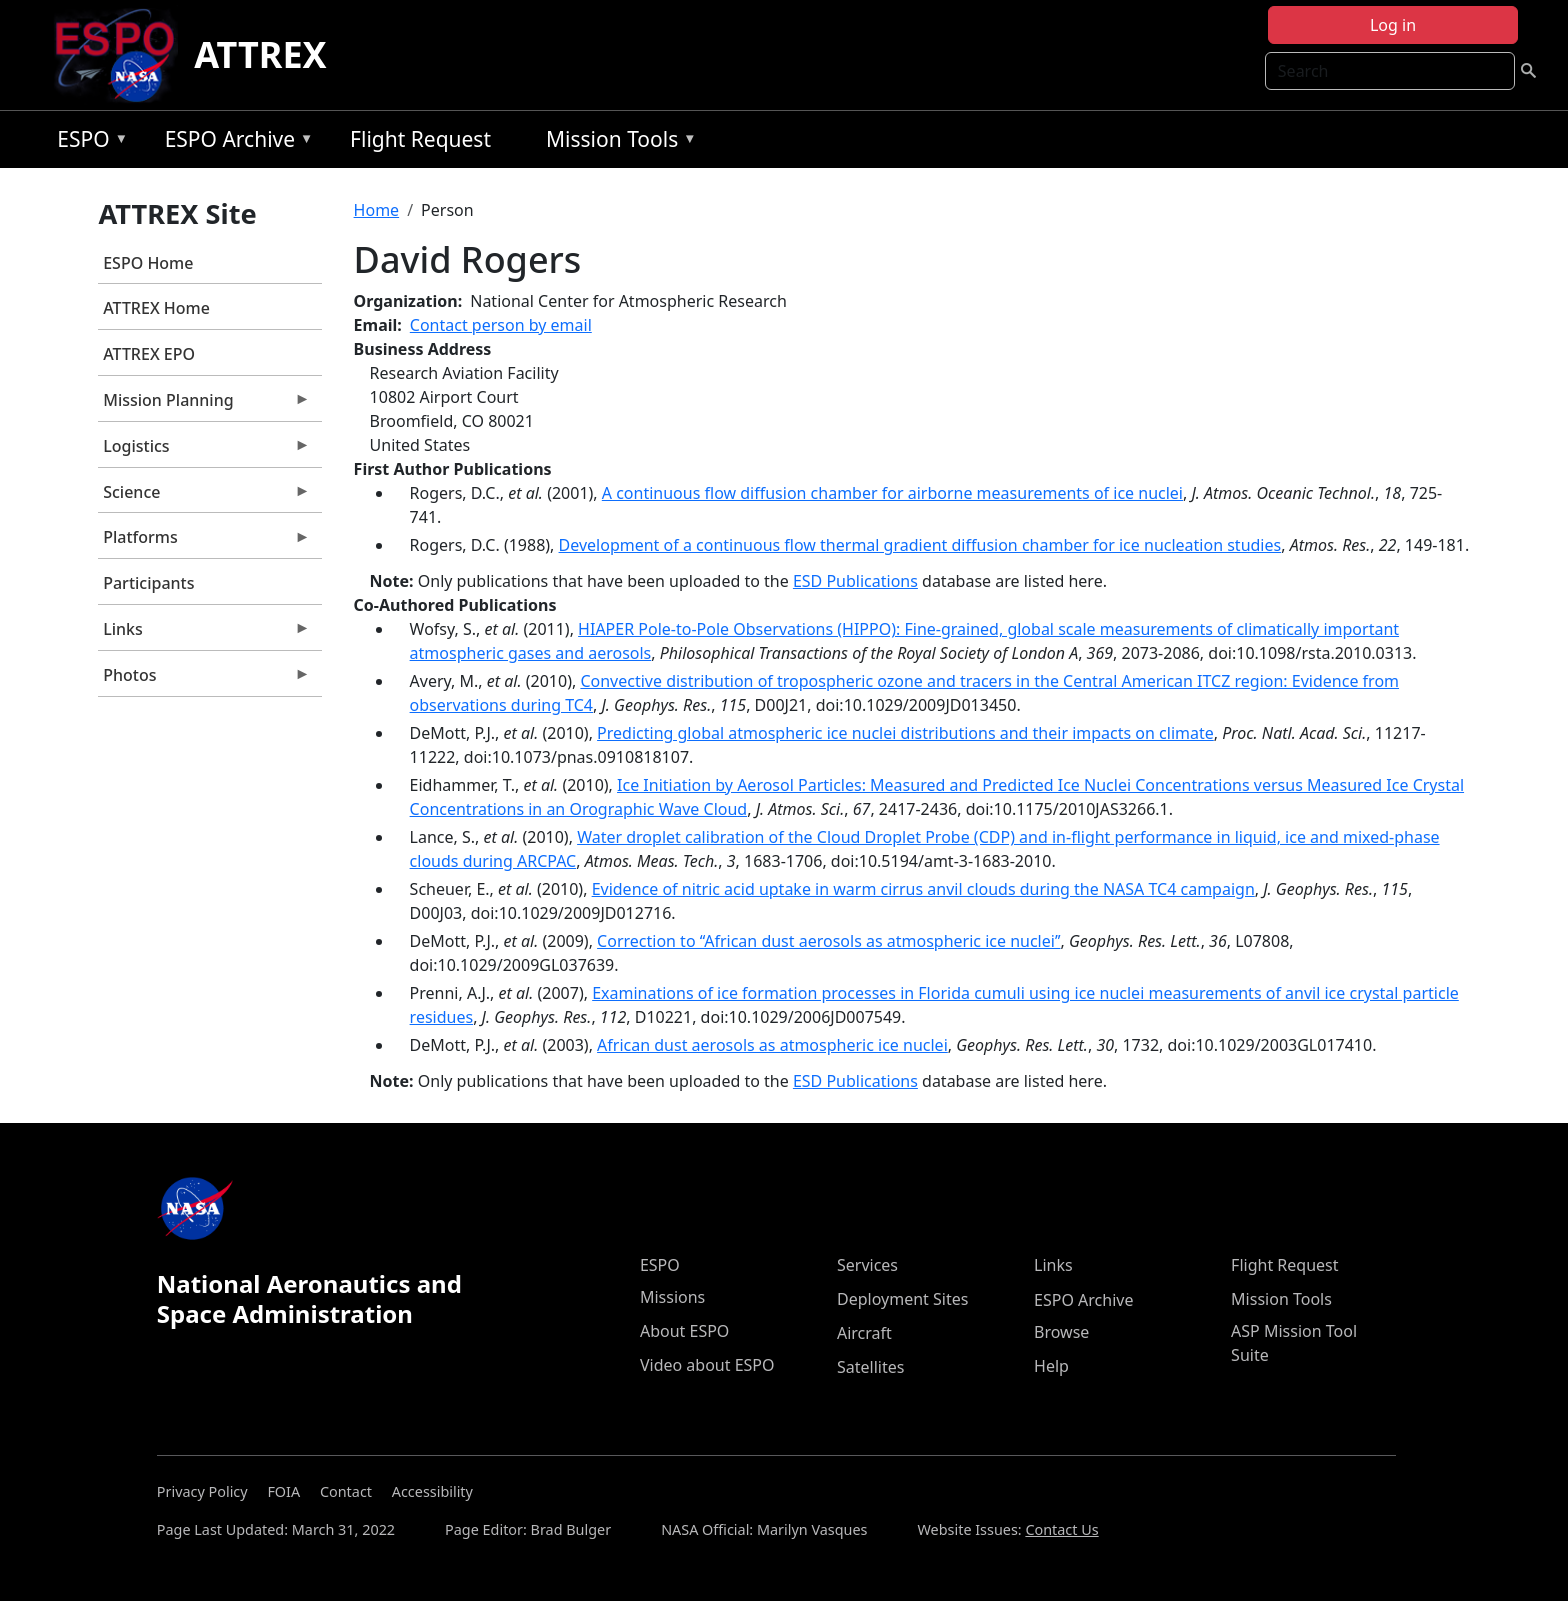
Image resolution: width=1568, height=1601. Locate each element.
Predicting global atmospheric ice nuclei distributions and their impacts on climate (905, 733)
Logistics (204, 451)
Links (204, 634)
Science (204, 497)
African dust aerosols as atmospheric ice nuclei (772, 1045)
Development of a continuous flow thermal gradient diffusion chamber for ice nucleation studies (920, 545)
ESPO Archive (234, 142)
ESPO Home (148, 263)
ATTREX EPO (149, 354)
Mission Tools (616, 142)
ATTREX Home (156, 308)
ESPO (87, 142)
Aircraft (864, 1333)
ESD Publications (855, 581)
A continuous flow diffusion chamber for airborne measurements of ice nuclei (892, 493)
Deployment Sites (902, 1299)
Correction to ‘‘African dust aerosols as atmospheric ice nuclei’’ (828, 941)
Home (377, 210)
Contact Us (1061, 1529)
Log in (1393, 25)
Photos (204, 680)
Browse (1061, 1332)
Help (1051, 1366)
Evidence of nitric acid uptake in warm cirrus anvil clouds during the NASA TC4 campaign (923, 889)
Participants (148, 583)
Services (867, 1265)
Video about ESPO (707, 1365)
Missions (672, 1297)
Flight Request (420, 139)
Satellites (870, 1367)
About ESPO (684, 1331)
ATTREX (260, 54)
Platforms (204, 542)
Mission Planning (204, 405)
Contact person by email (501, 325)
